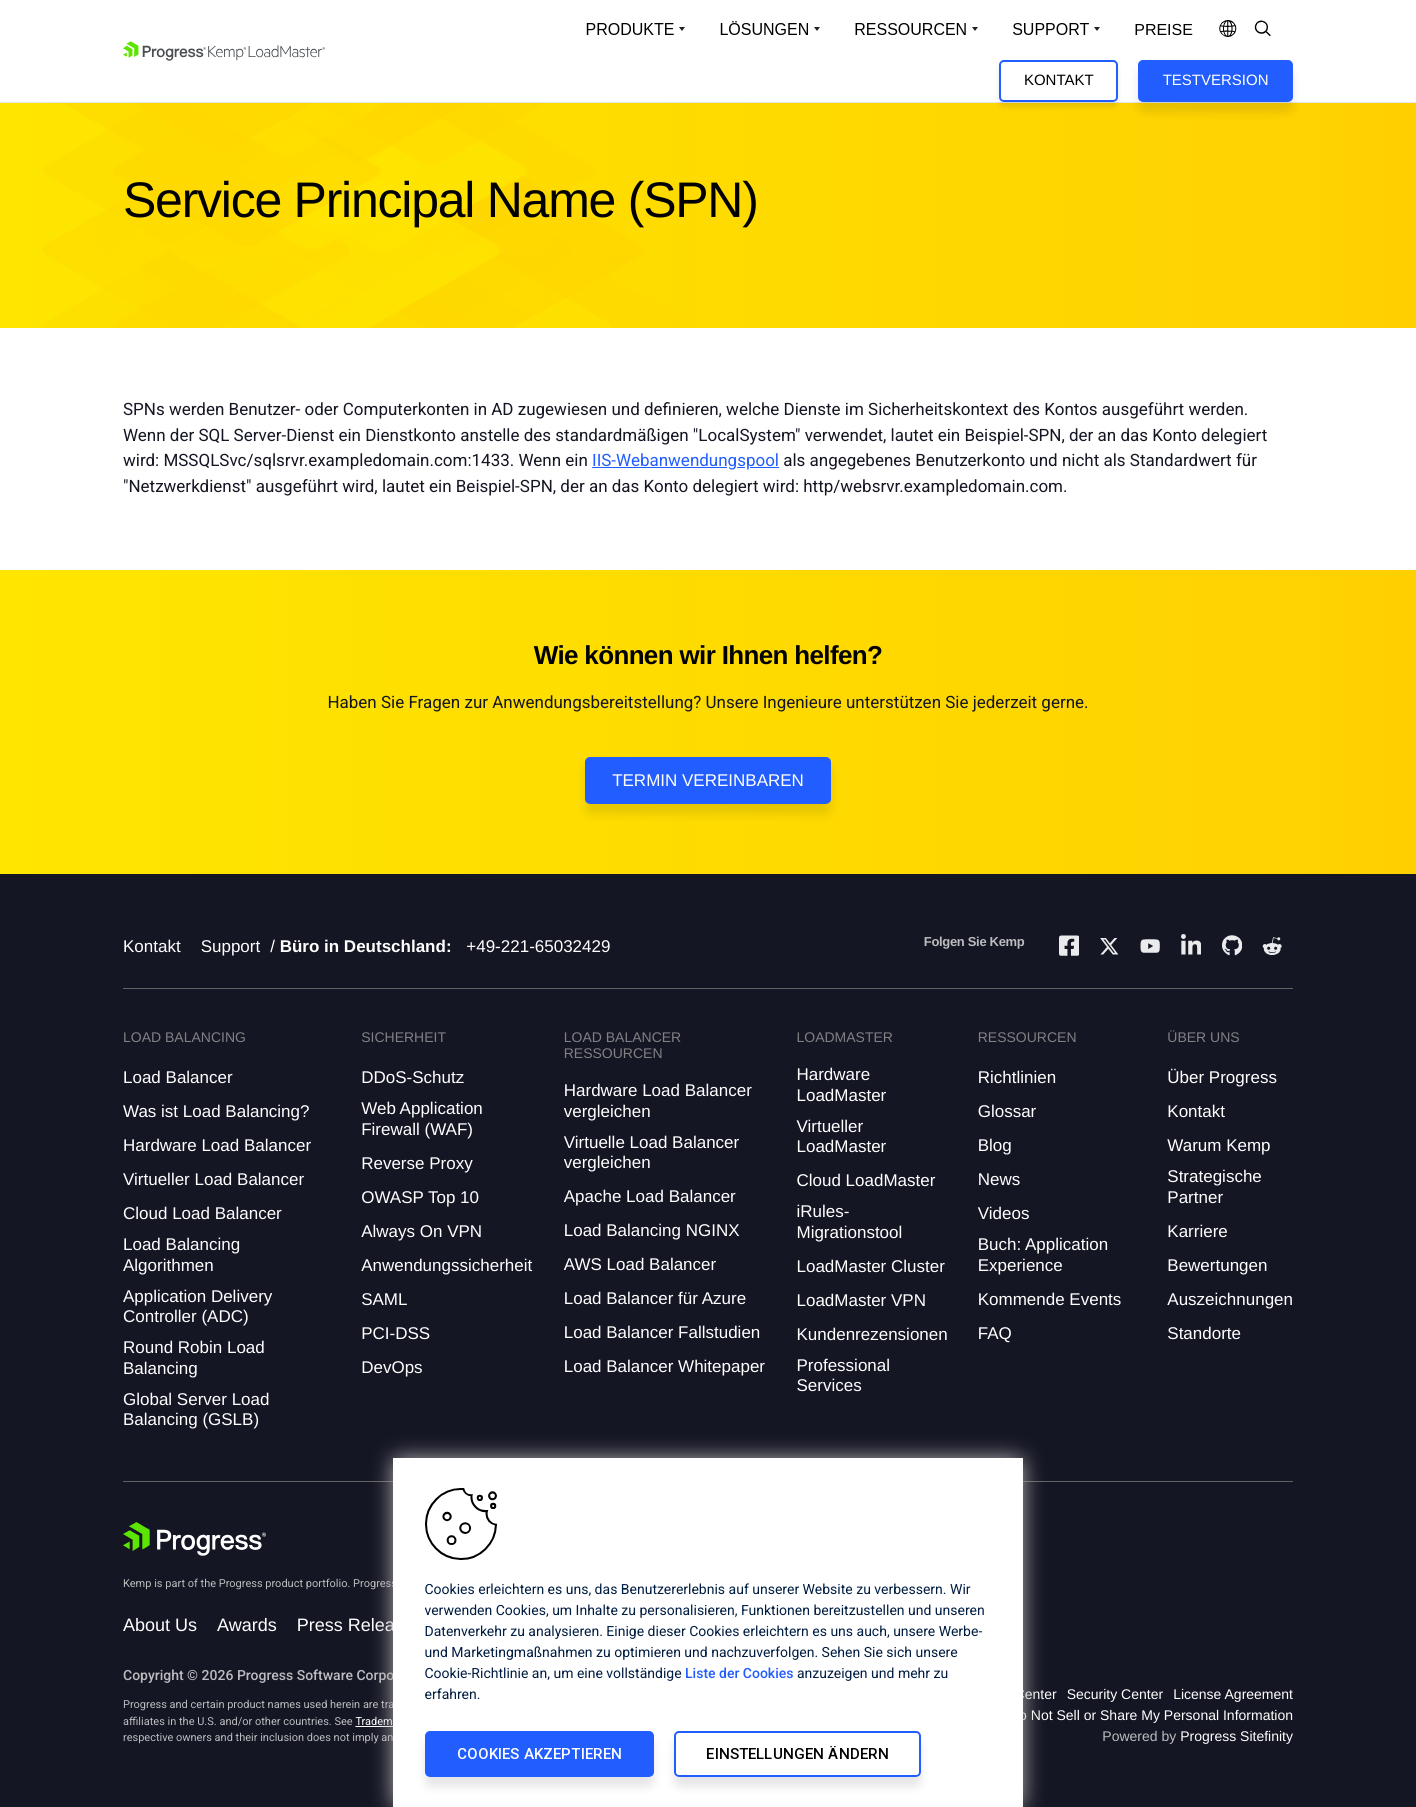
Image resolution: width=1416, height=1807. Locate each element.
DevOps (391, 1367)
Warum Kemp (1218, 1145)
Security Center (1115, 1694)
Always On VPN (421, 1231)
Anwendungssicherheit (446, 1265)
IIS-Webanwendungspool (685, 461)
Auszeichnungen (1230, 1299)
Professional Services (843, 1375)
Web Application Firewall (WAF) (422, 1118)
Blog (995, 1145)
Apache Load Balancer (650, 1196)
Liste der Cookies (739, 1674)
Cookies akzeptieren (540, 1754)
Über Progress (1222, 1077)
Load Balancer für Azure (655, 1298)
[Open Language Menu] (1228, 30)
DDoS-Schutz (412, 1077)
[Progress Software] (195, 1539)
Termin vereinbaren (708, 780)
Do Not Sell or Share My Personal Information (1151, 1715)
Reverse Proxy (416, 1163)
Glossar (1007, 1111)
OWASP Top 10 (420, 1197)
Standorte (1204, 1333)
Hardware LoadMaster (841, 1084)
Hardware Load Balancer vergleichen (658, 1100)
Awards (247, 1625)
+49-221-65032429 (538, 946)
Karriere (1197, 1231)
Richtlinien (1017, 1077)
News (999, 1179)
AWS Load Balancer (640, 1264)
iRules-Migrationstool (849, 1221)
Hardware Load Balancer (217, 1145)
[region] (708, 1632)
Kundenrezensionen (871, 1334)
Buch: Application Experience (1043, 1254)
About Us (160, 1625)
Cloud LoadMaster (865, 1180)
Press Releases (360, 1625)
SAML (384, 1299)
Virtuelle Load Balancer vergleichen (651, 1152)
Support (231, 946)
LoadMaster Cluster (870, 1266)
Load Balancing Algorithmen (181, 1254)
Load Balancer (178, 1077)
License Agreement (1233, 1694)
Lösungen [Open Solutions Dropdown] (764, 29)
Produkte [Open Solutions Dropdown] (630, 29)
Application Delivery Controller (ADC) (197, 1306)
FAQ (995, 1333)
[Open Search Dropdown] (1263, 30)
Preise (1163, 30)
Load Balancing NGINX (652, 1230)
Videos (1004, 1213)
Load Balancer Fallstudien (662, 1332)
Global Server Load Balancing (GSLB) (196, 1409)
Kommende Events (1050, 1299)
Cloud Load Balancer (202, 1213)
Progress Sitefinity (1236, 1736)
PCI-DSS (395, 1333)
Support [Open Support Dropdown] (1050, 29)
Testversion (1216, 80)
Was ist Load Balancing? (216, 1111)
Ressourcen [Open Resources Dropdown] (910, 29)
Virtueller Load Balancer (213, 1179)
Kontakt (1059, 80)
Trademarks (384, 1721)
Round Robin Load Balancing (194, 1357)
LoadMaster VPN (860, 1300)
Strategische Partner (1214, 1186)
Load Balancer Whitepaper (664, 1366)
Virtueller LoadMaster (841, 1136)
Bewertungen (1217, 1265)
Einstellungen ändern (797, 1754)
